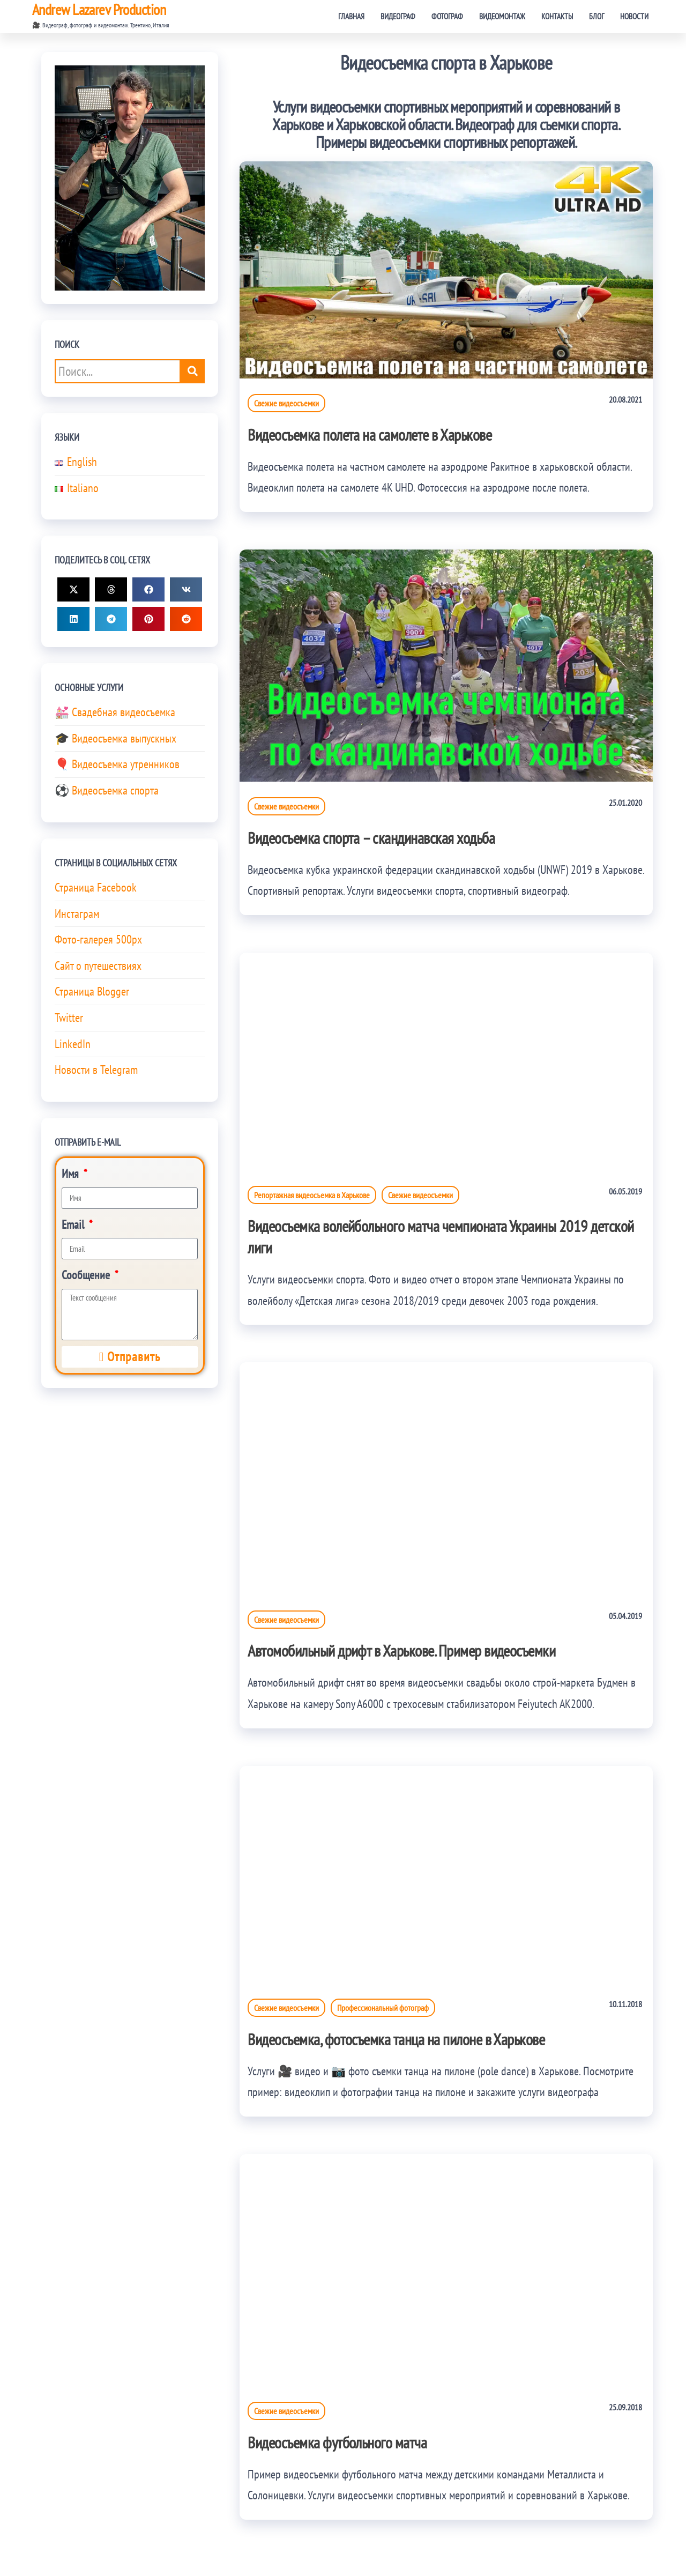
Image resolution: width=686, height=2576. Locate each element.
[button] (73, 589)
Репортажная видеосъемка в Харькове (312, 1195)
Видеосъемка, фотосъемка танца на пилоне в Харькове (396, 2039)
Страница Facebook (96, 887)
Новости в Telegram (96, 1069)
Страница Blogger (92, 991)
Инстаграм (77, 913)
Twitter (69, 1017)
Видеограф (398, 16)
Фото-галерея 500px (98, 939)
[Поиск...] (193, 371)
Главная (351, 16)
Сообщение (87, 1274)
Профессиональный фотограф (383, 2007)
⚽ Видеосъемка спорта (107, 790)
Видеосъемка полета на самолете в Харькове (369, 434)
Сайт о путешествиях (98, 965)
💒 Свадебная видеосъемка (115, 711)
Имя (71, 1173)
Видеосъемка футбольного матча (337, 2442)
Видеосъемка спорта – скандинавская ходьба (371, 837)
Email (74, 1224)
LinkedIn (73, 1043)
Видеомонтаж (502, 16)
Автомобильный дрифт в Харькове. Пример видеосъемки (401, 1650)
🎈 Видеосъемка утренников (117, 763)
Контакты (557, 16)
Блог (596, 16)
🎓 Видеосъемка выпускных (115, 738)
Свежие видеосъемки (286, 403)
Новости (634, 16)
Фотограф (447, 16)
